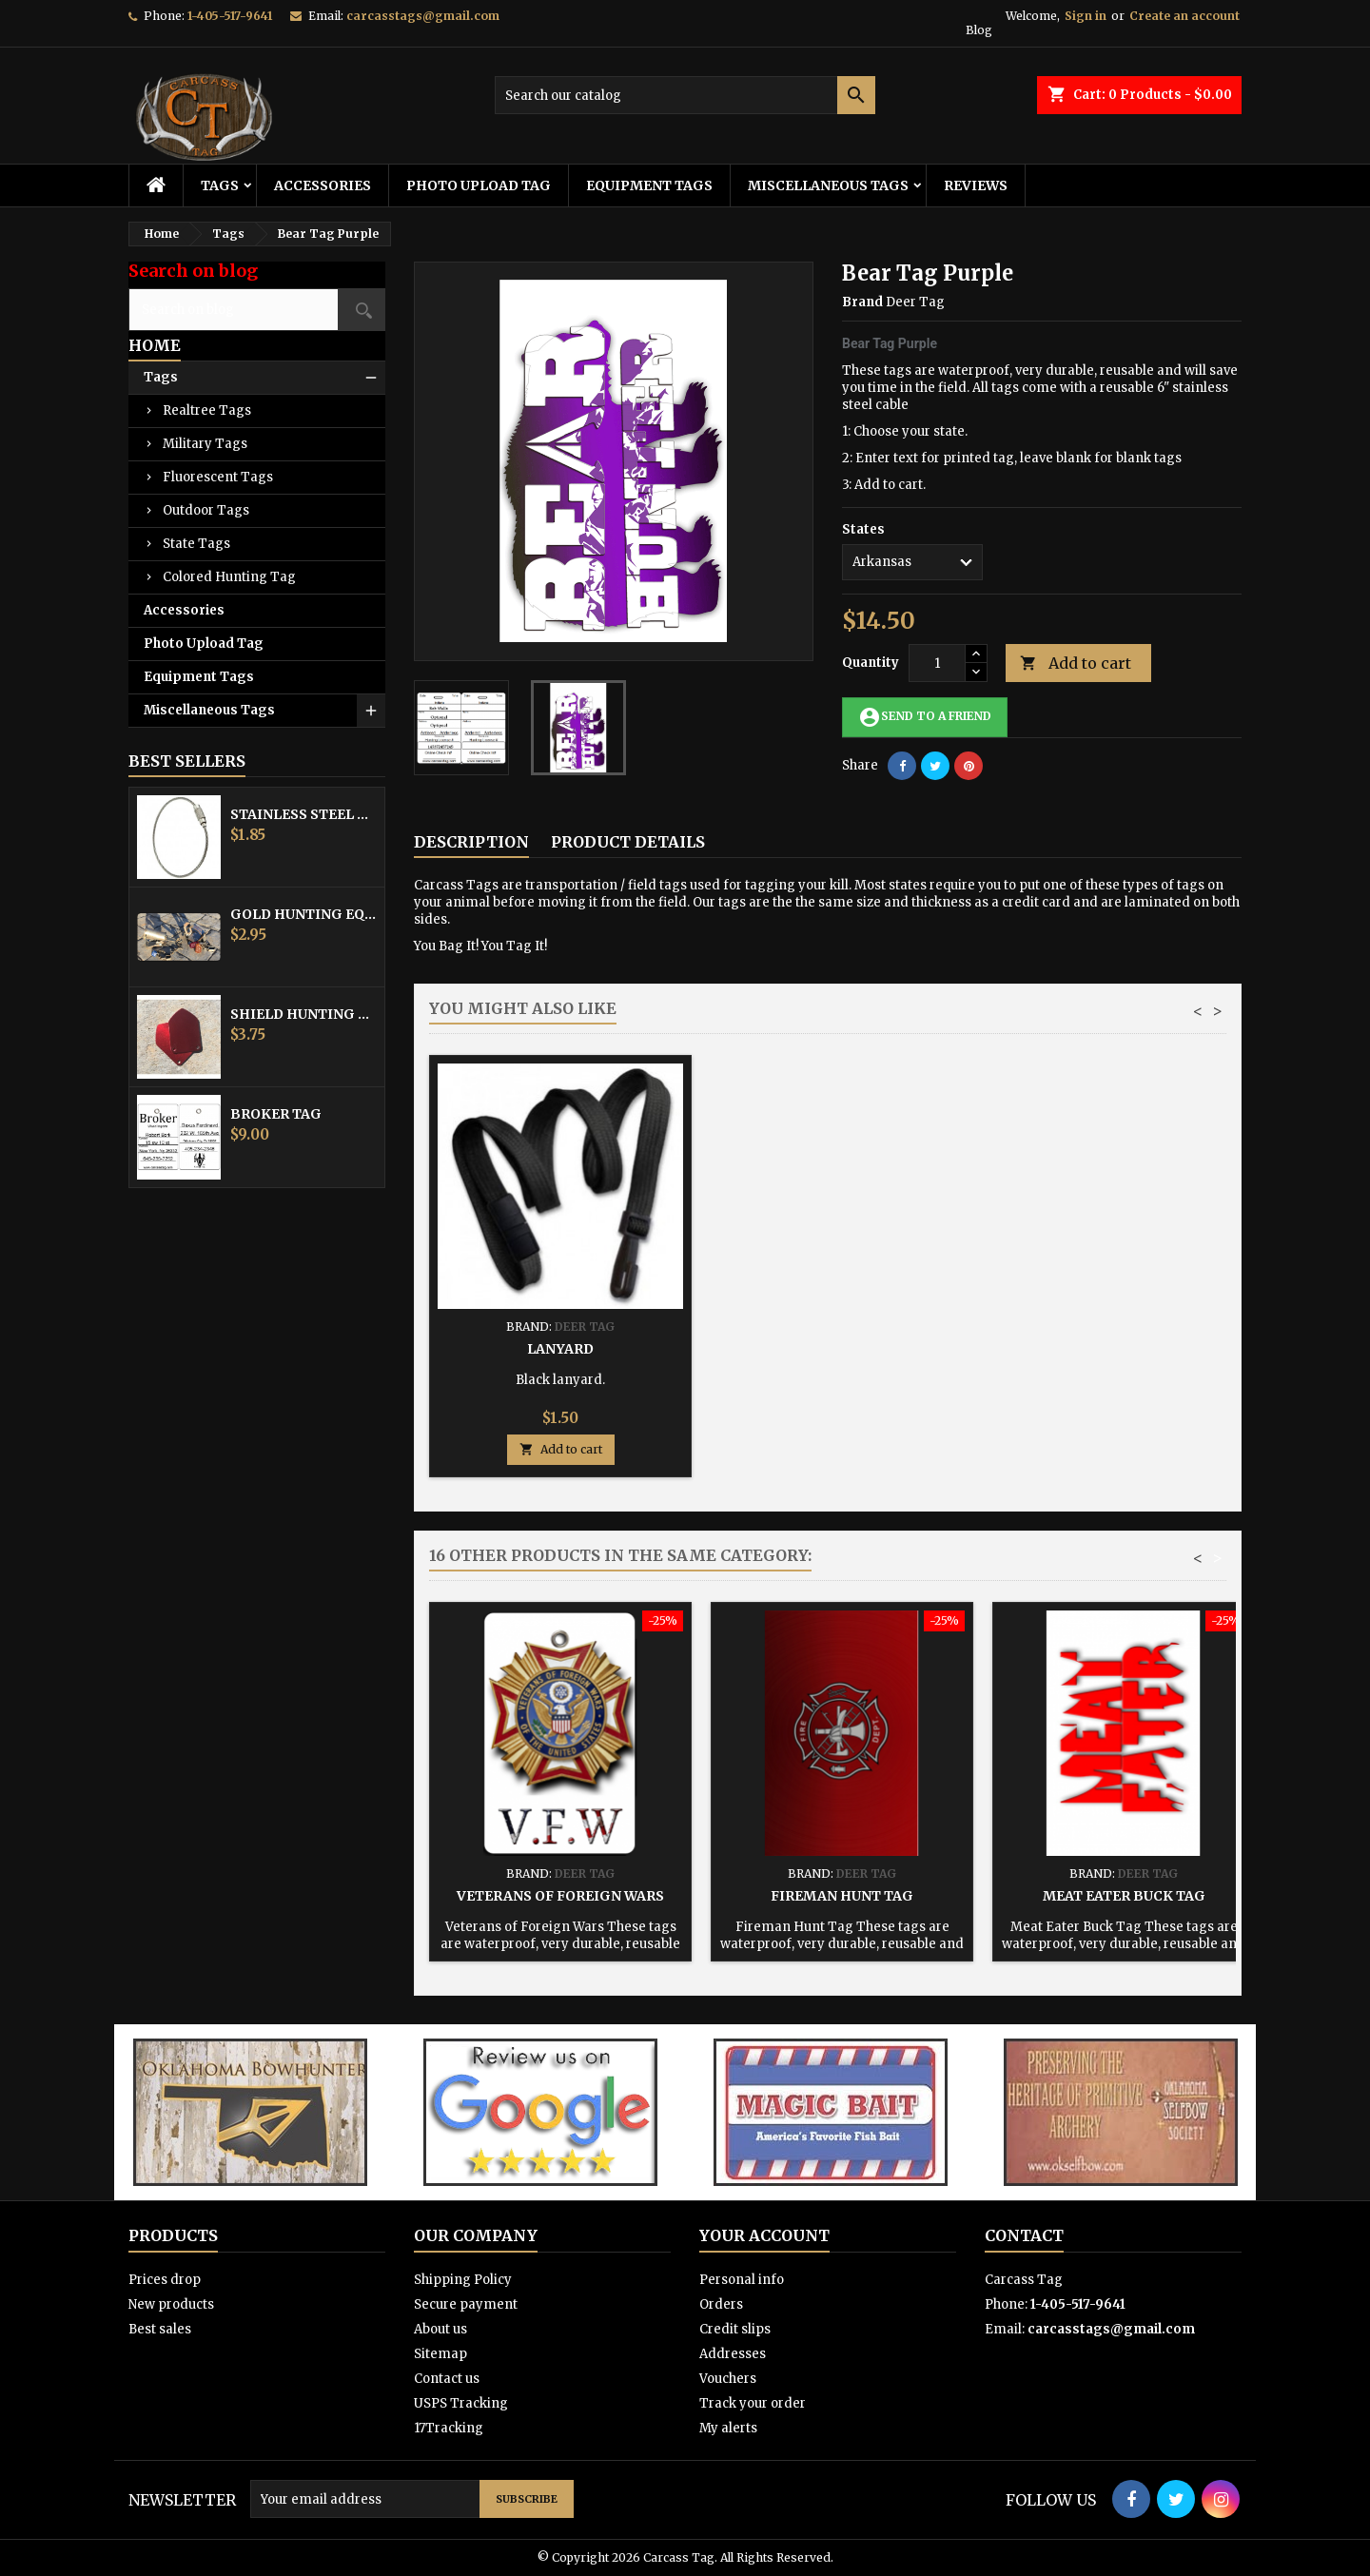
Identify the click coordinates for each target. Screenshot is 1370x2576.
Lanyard (1123, 1348)
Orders (721, 2304)
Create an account (1184, 16)
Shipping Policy (463, 2280)
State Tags (196, 544)
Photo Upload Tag (478, 185)
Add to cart (1075, 663)
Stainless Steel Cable (303, 814)
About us (440, 2329)
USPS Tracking (461, 2403)
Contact (1024, 2235)
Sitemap (440, 2354)
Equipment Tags (649, 185)
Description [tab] (471, 841)
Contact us (447, 2379)
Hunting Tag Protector (842, 1348)
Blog (979, 30)
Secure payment (466, 2304)
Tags (220, 185)
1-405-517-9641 (229, 16)
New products (171, 2304)
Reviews (976, 185)
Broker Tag (276, 1114)
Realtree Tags (207, 410)
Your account (764, 2235)
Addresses (732, 2354)
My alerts (728, 2428)
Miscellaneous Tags (828, 185)
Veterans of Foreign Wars (560, 1895)
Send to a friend (924, 717)
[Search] (685, 95)
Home (154, 345)
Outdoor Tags (206, 510)
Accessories (322, 185)
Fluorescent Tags (218, 477)
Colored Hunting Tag (229, 577)
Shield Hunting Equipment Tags (303, 1014)
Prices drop (164, 2280)
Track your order (752, 2403)
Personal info (741, 2280)
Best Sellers (186, 761)
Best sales (159, 2329)
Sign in (1085, 16)
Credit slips (735, 2329)
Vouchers (727, 2379)
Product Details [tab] (628, 841)
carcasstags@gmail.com (422, 16)
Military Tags (205, 444)
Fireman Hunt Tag (842, 1895)
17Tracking (448, 2428)
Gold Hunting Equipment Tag (303, 914)
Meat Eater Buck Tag (1124, 1895)
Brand (862, 302)
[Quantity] (937, 663)
